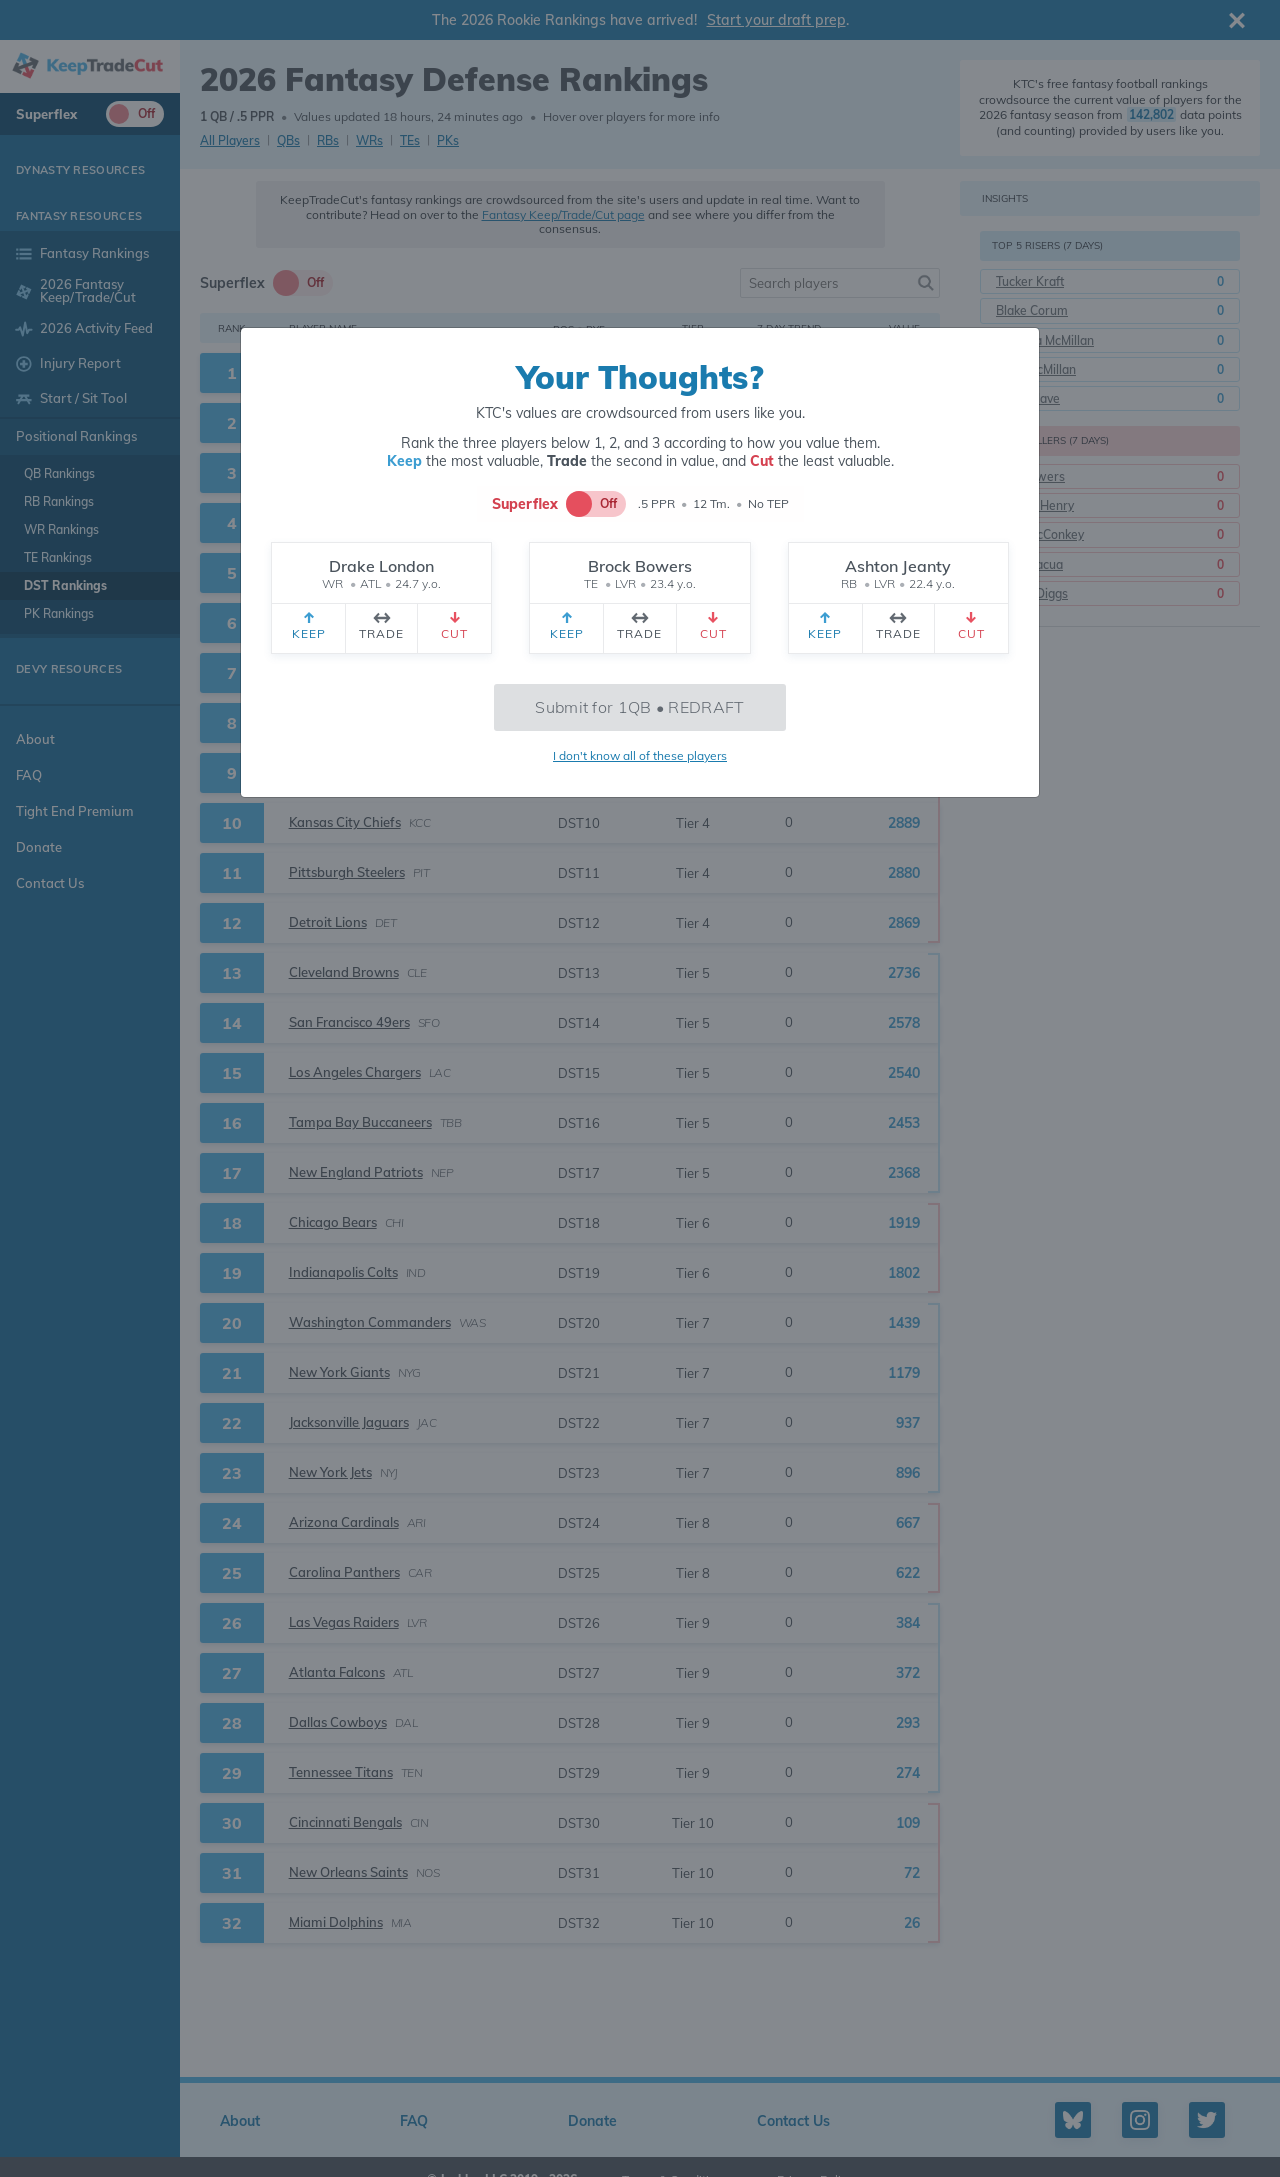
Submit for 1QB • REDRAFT (639, 707)
